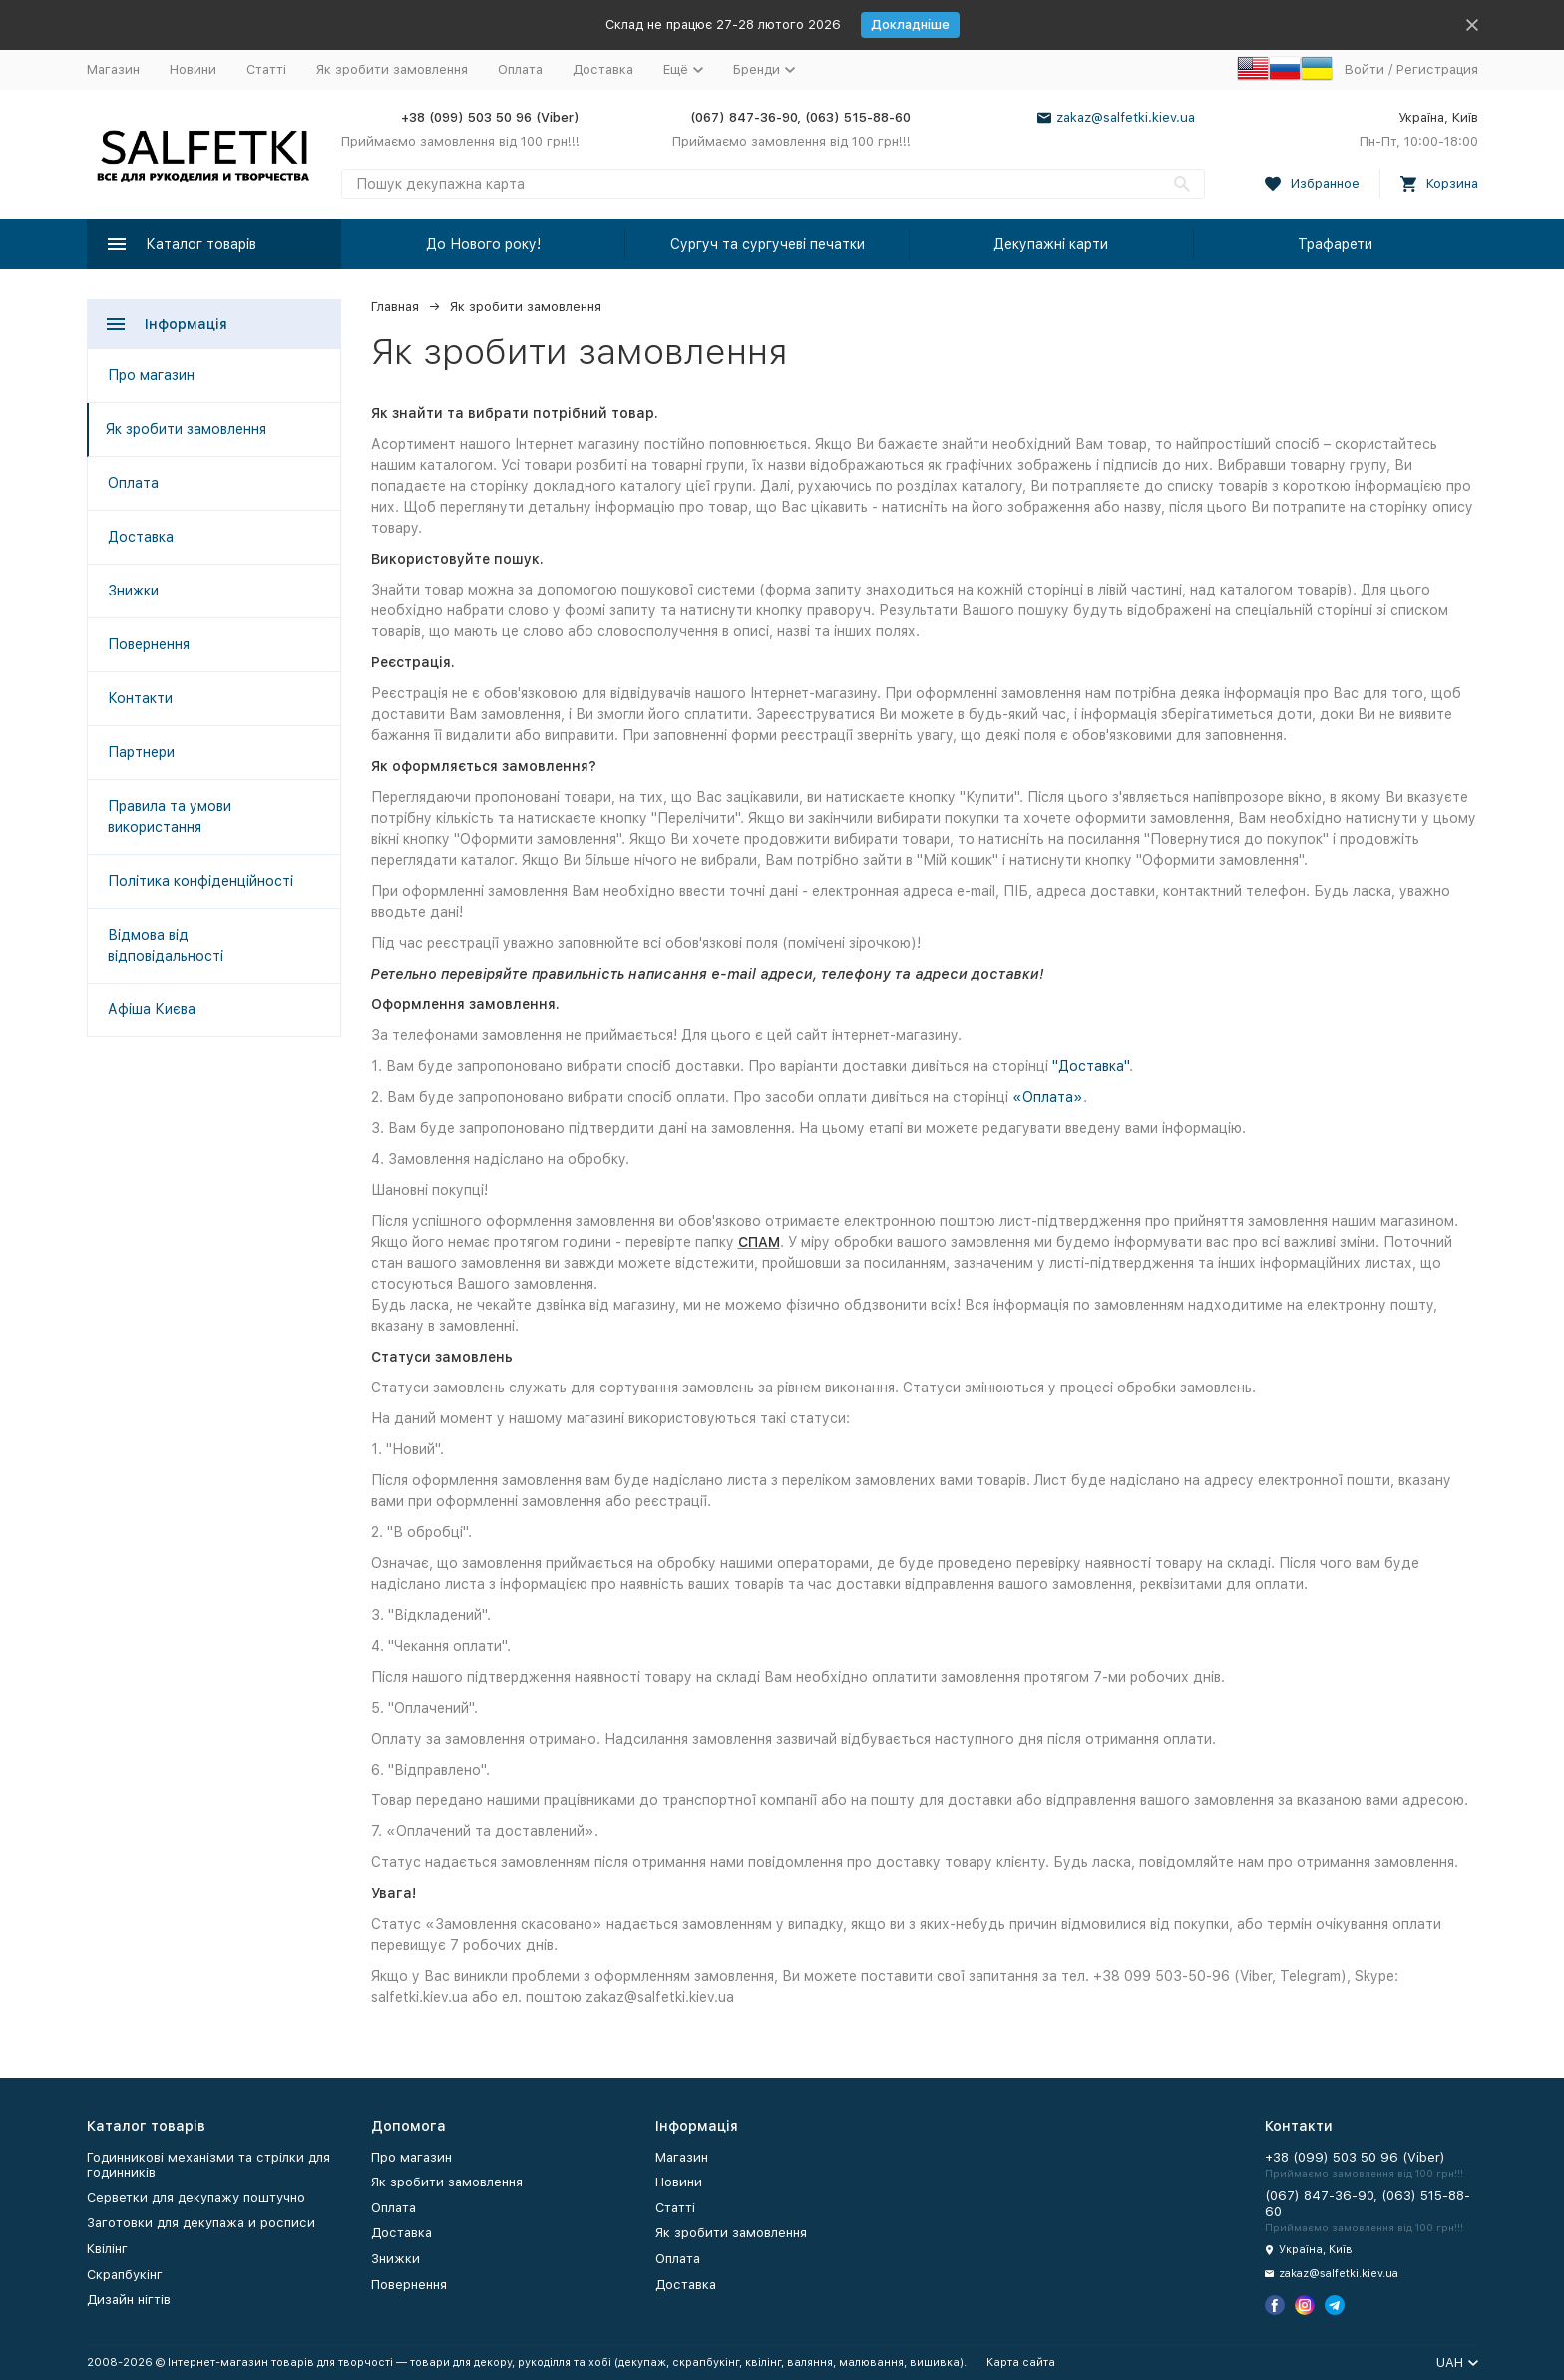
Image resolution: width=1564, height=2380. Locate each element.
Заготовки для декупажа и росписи (201, 2222)
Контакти (140, 698)
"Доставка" (1090, 1066)
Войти (1364, 69)
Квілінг (107, 2248)
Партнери (141, 752)
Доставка (603, 69)
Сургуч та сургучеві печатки (767, 244)
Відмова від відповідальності (165, 945)
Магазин (113, 69)
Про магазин (151, 375)
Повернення (149, 644)
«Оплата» (1047, 1097)
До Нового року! (483, 244)
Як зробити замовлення (392, 69)
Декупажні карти (1050, 244)
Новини (193, 69)
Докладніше (910, 24)
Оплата (520, 69)
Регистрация (1437, 69)
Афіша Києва (152, 1009)
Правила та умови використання (169, 816)
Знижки (133, 590)
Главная (395, 306)
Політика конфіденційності (200, 881)
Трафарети (1335, 244)
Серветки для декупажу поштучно (196, 2197)
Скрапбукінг (125, 2274)
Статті (266, 69)
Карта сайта (1020, 2362)
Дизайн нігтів (129, 2299)
